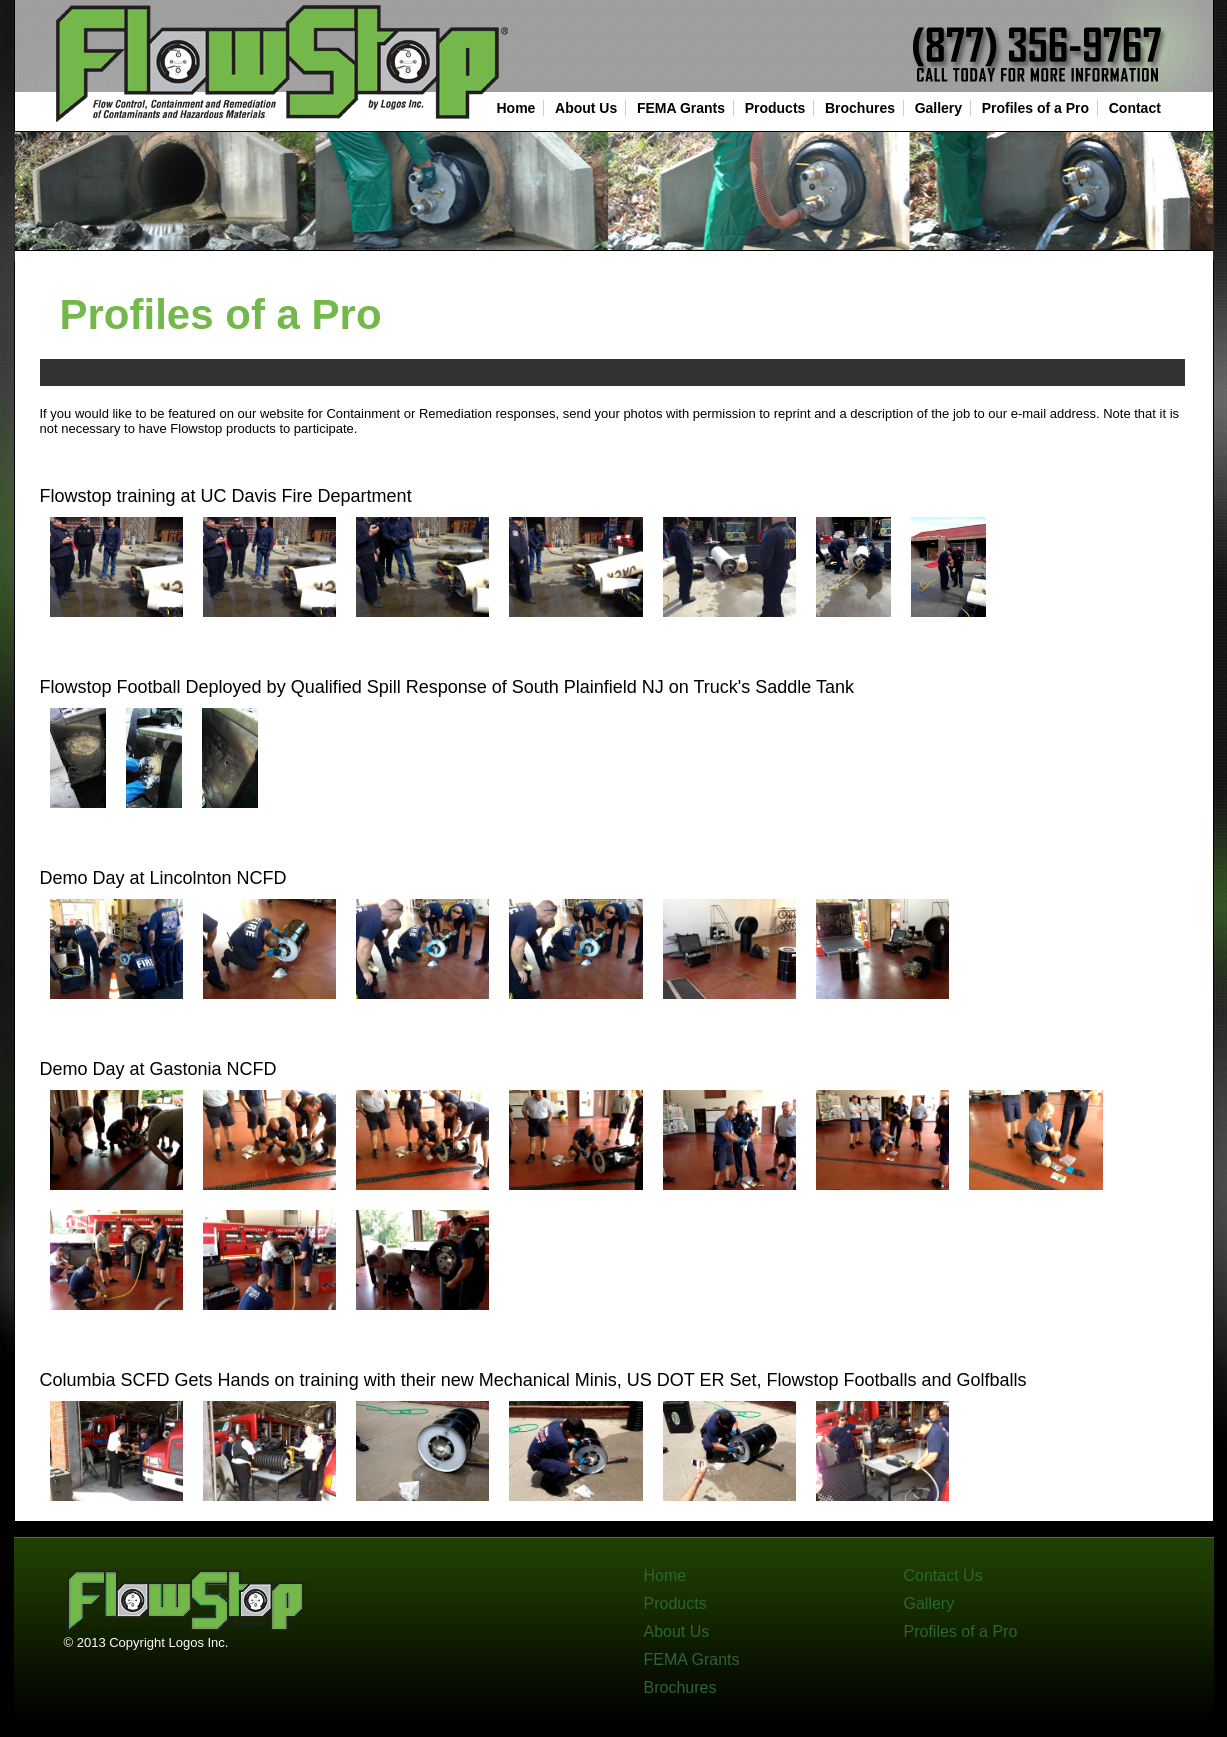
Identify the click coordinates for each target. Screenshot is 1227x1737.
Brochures (860, 108)
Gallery (938, 108)
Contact (1135, 108)
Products (775, 108)
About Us (586, 108)
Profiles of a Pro (1035, 108)
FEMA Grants (681, 108)
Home (516, 108)
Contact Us (943, 1575)
